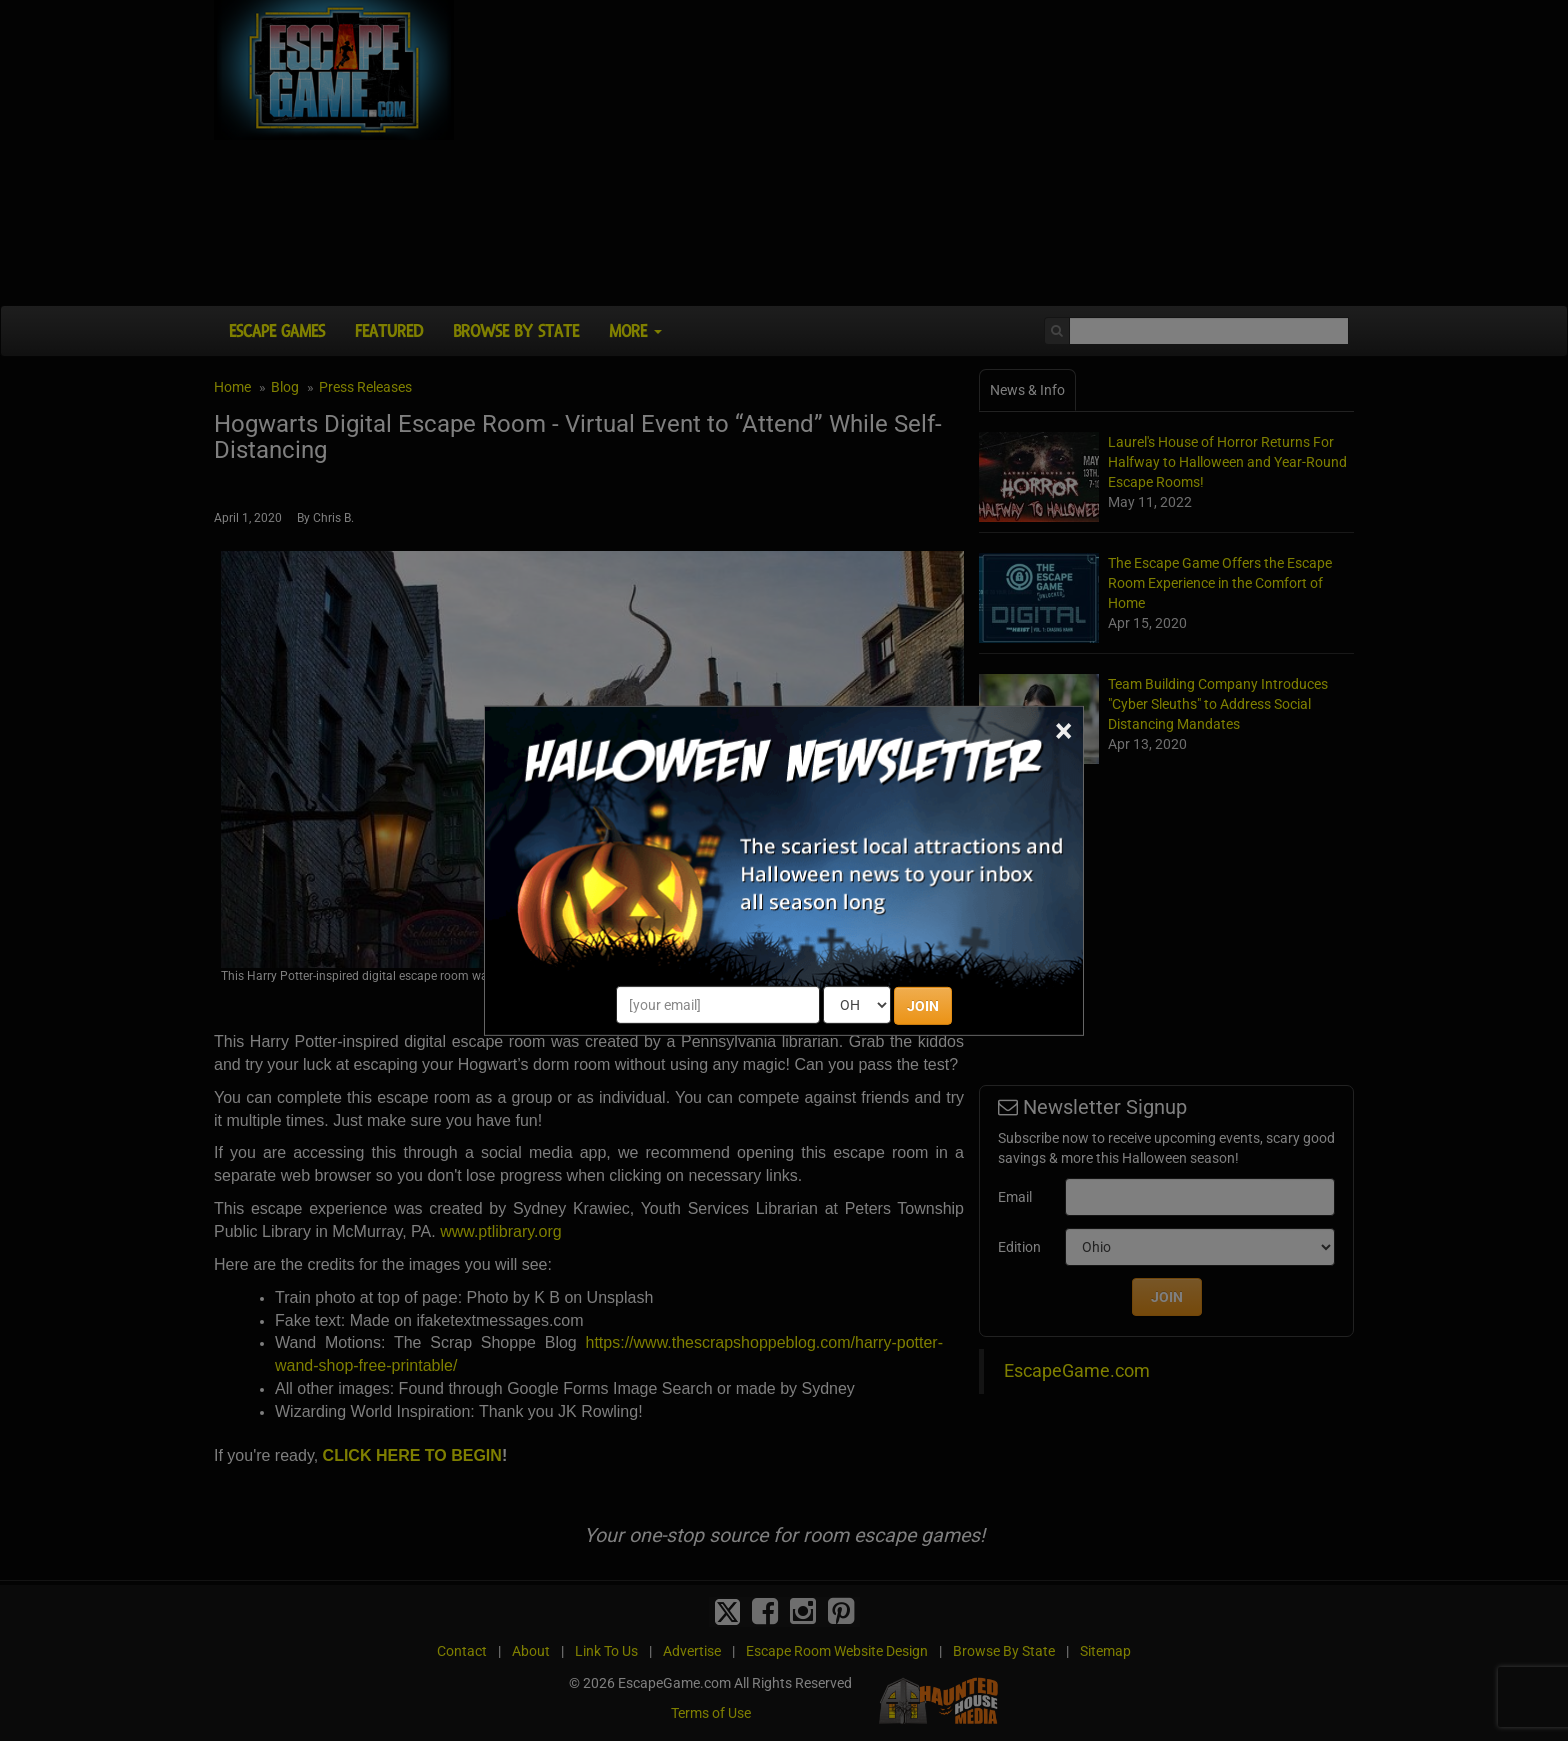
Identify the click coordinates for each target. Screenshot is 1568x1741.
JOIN (923, 1006)
